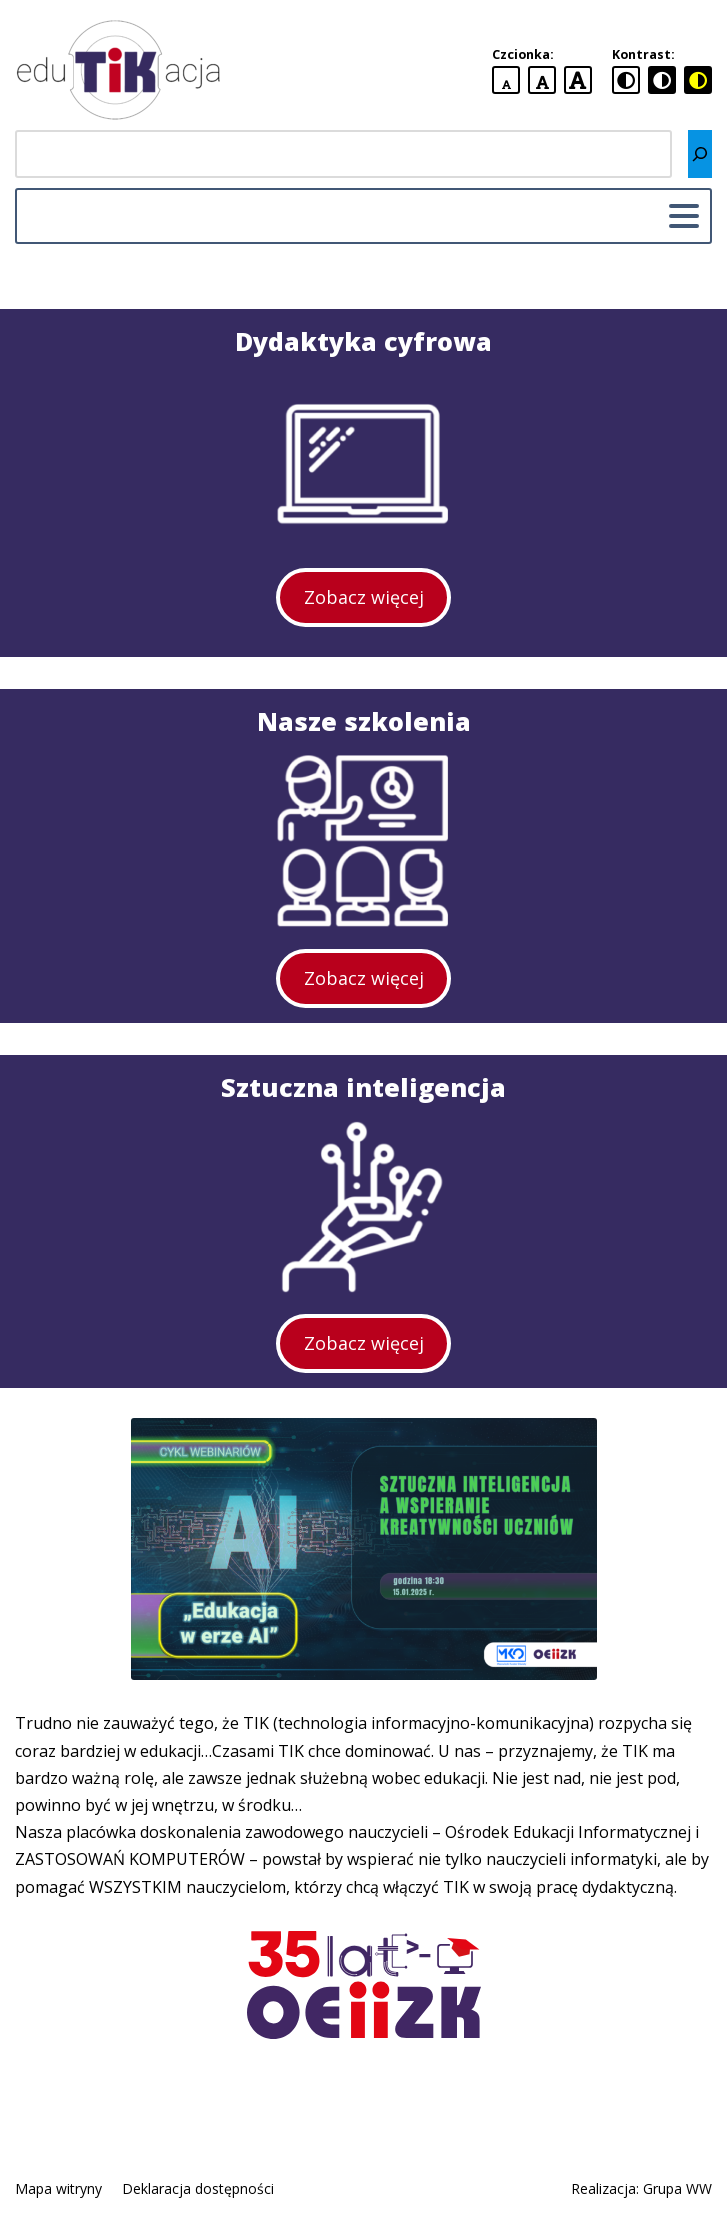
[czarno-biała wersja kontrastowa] (662, 80)
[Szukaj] (700, 154)
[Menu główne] (684, 216)
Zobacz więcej (364, 597)
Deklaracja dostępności (198, 2188)
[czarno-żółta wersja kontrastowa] (698, 80)
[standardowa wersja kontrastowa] (626, 80)
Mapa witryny (58, 2188)
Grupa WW (677, 2188)
